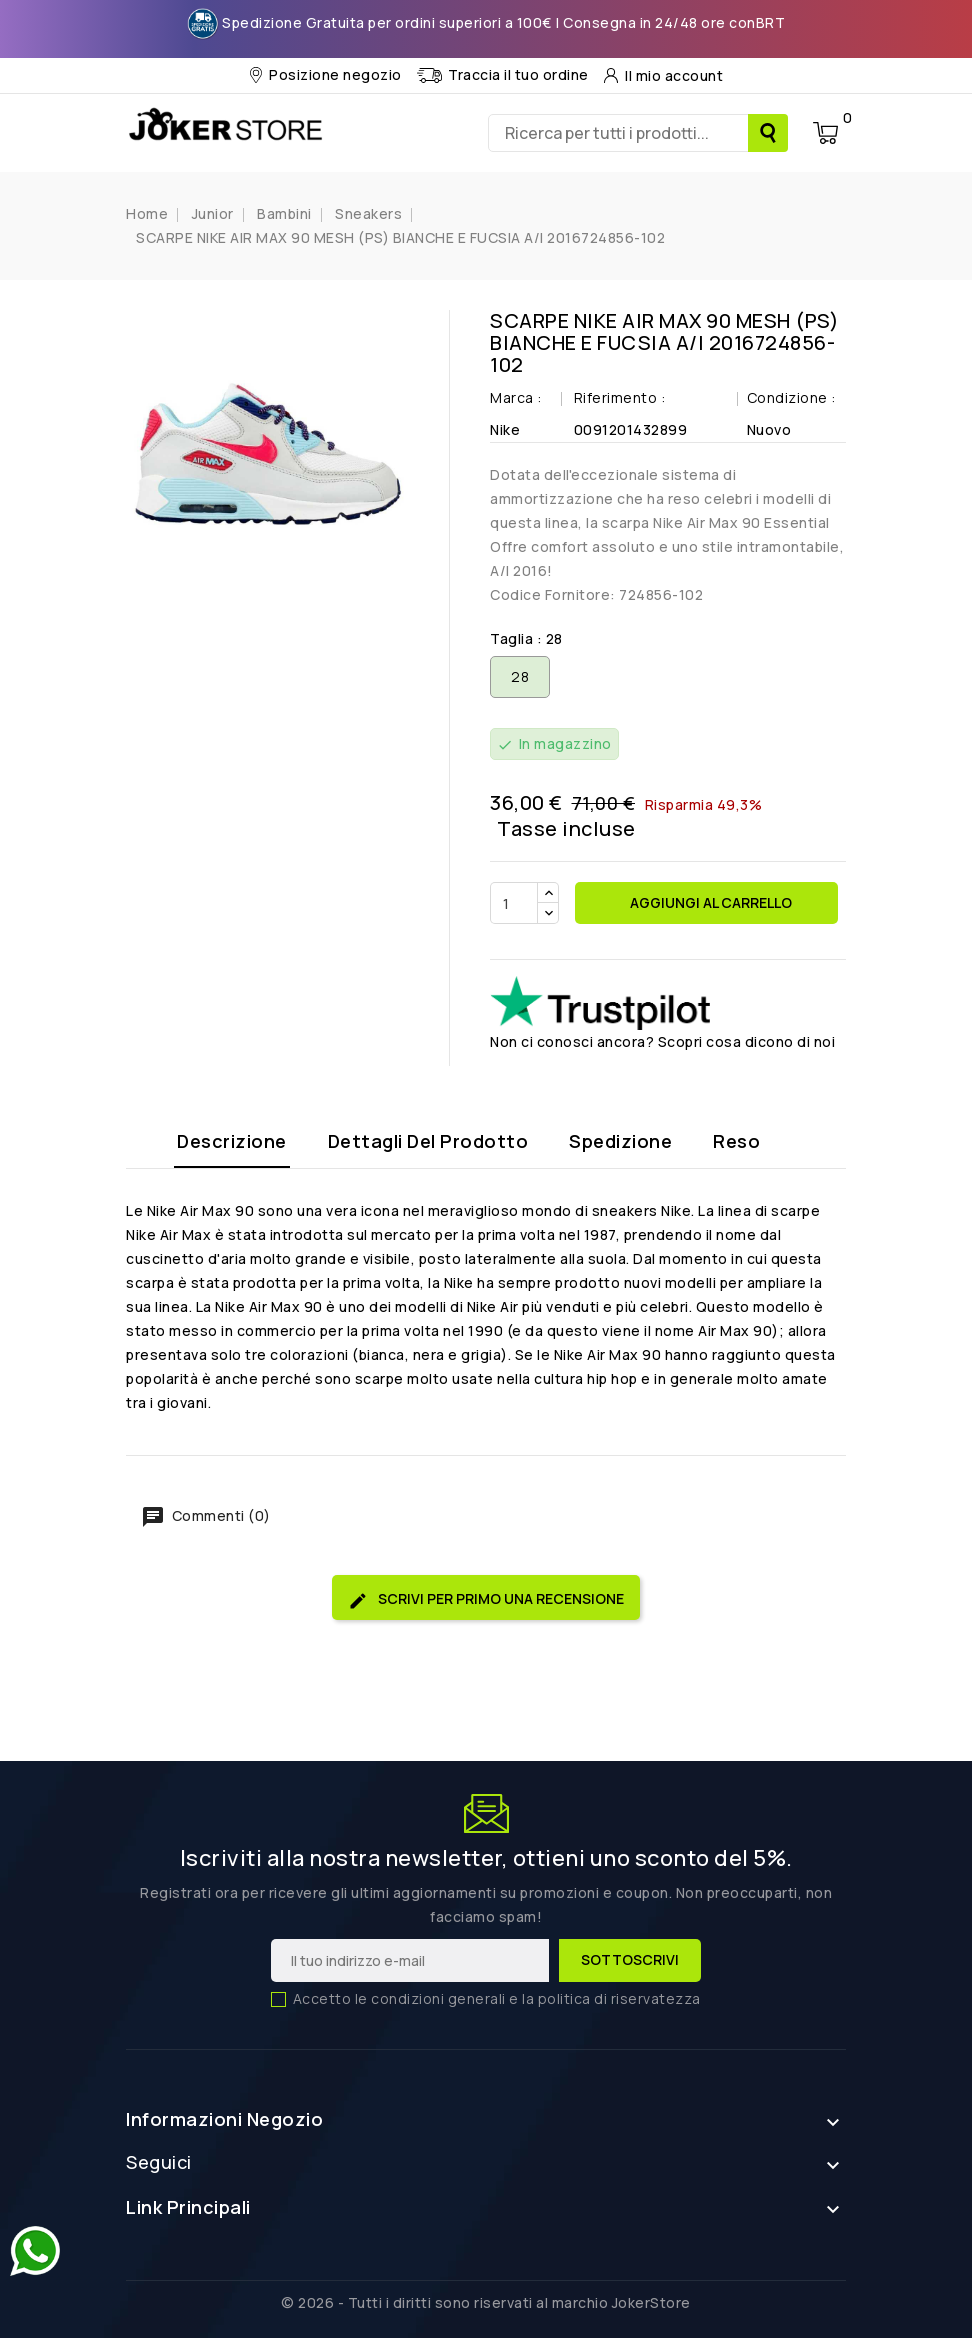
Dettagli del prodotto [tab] (428, 1141)
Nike (505, 429)
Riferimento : (620, 397)
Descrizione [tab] (232, 1141)
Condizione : (791, 397)
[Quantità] (514, 903)
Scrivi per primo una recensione (486, 1599)
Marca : (516, 397)
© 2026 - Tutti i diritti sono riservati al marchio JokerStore (486, 2302)
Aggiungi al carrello (709, 902)
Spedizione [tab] (620, 1141)
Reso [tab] (736, 1141)
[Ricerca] (638, 133)
